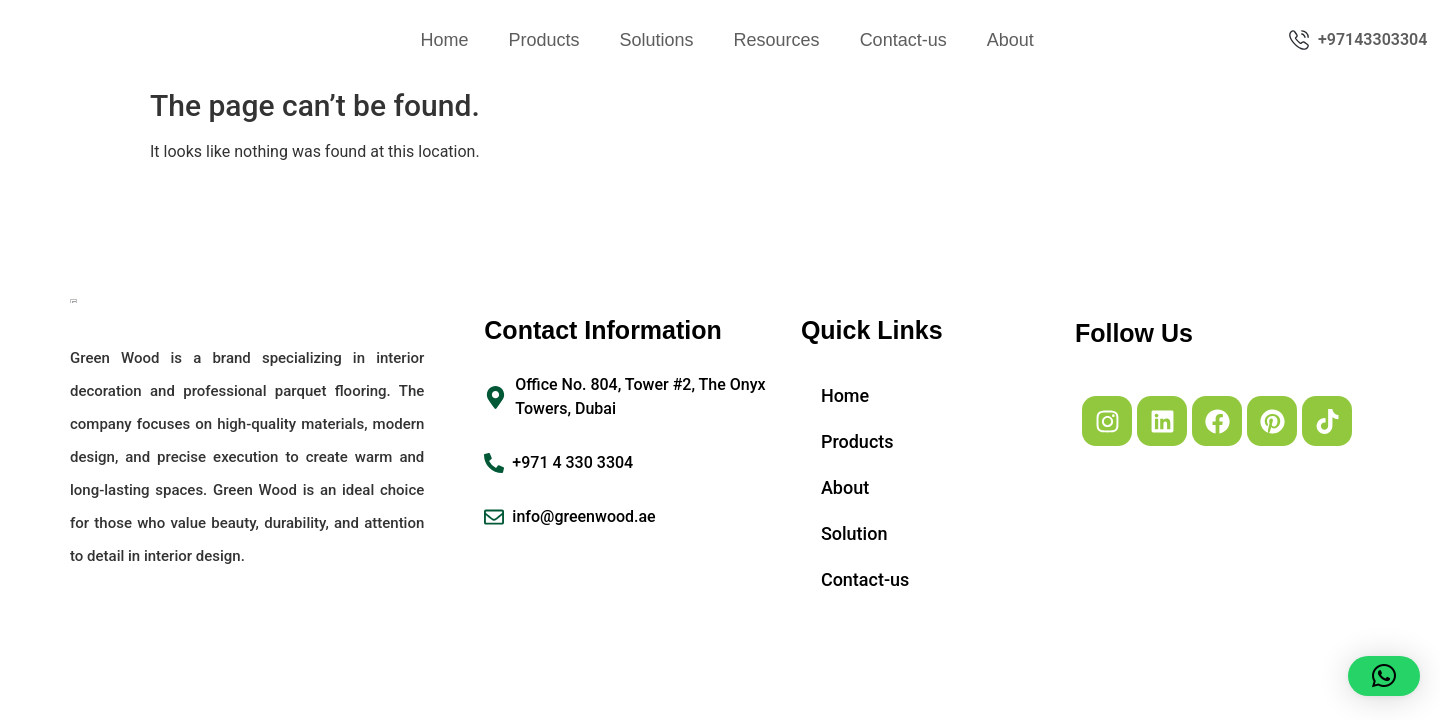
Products (543, 40)
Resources (777, 40)
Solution (854, 533)
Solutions (657, 40)
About (1010, 40)
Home (444, 40)
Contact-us (903, 40)
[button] (1384, 676)
